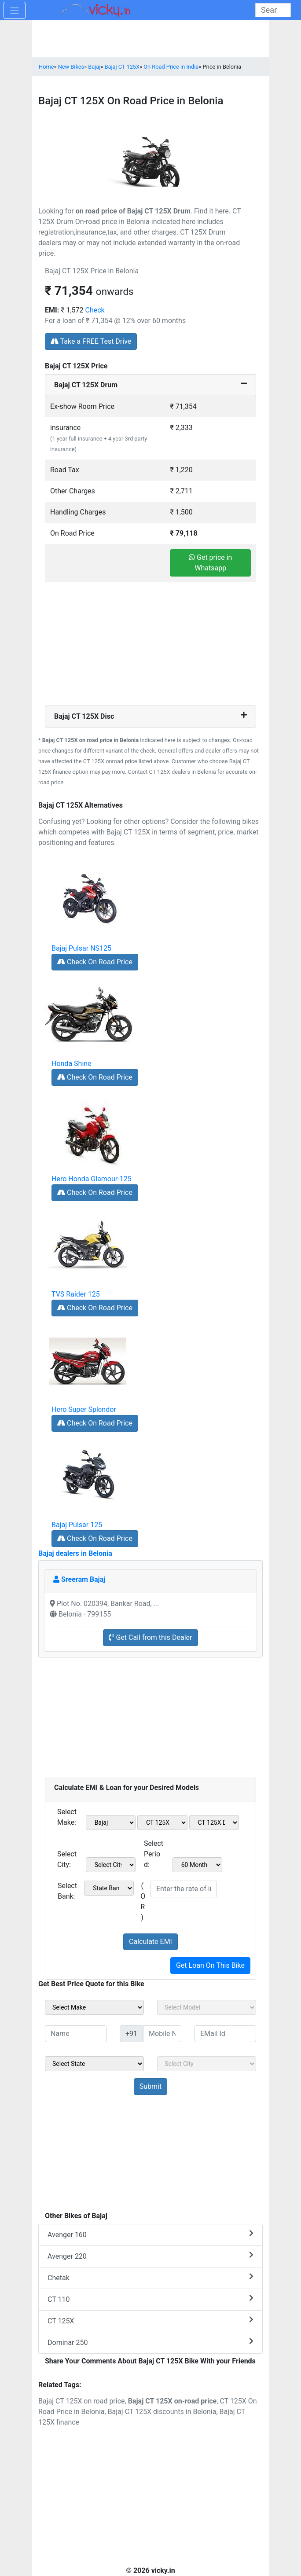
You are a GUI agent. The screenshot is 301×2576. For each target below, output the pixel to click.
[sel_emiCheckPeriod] (198, 1864)
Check (95, 310)
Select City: (67, 1859)
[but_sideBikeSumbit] (150, 2086)
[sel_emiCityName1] (111, 1864)
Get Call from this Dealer (150, 1637)
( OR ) (142, 1901)
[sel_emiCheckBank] (109, 1888)
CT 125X (150, 2320)
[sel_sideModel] (206, 2007)
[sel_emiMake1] (111, 1822)
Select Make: (67, 1817)
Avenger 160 (150, 2234)
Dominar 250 (150, 2342)
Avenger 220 (150, 2255)
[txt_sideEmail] (225, 2033)
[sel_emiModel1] (162, 1822)
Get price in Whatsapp (210, 562)
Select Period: (153, 1854)
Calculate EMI (150, 1941)
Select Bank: (67, 1890)
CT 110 (150, 2299)
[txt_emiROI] (183, 1889)
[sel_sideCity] (206, 2063)
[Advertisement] (150, 644)
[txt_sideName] (75, 2033)
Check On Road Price (94, 962)
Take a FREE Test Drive (91, 341)
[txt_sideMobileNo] (162, 2033)
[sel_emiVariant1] (214, 1822)
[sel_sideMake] (94, 2007)
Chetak (150, 2277)
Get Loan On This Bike (210, 1965)
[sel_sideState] (94, 2063)
